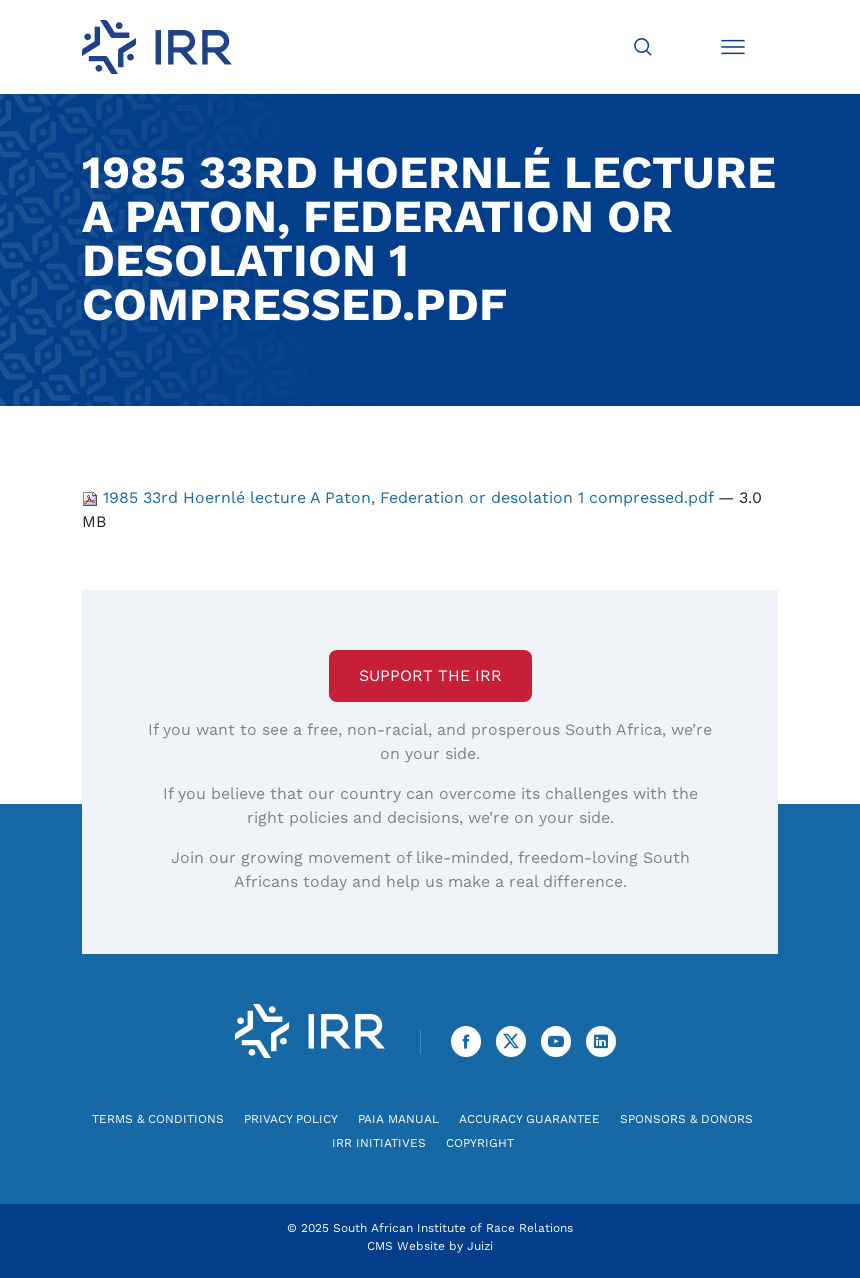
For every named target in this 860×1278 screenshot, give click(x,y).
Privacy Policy (291, 1119)
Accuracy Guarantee (529, 1119)
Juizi (480, 1246)
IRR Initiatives (379, 1143)
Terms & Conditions (158, 1119)
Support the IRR (430, 675)
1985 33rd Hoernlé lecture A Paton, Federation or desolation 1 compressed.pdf (400, 497)
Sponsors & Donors (686, 1119)
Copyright (480, 1143)
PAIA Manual (398, 1119)
